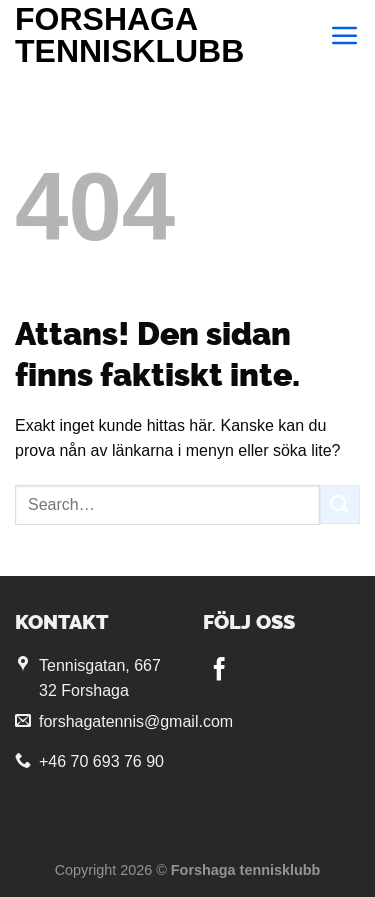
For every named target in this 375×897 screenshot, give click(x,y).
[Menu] (345, 35)
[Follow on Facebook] (219, 671)
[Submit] (340, 504)
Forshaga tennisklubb (129, 35)
